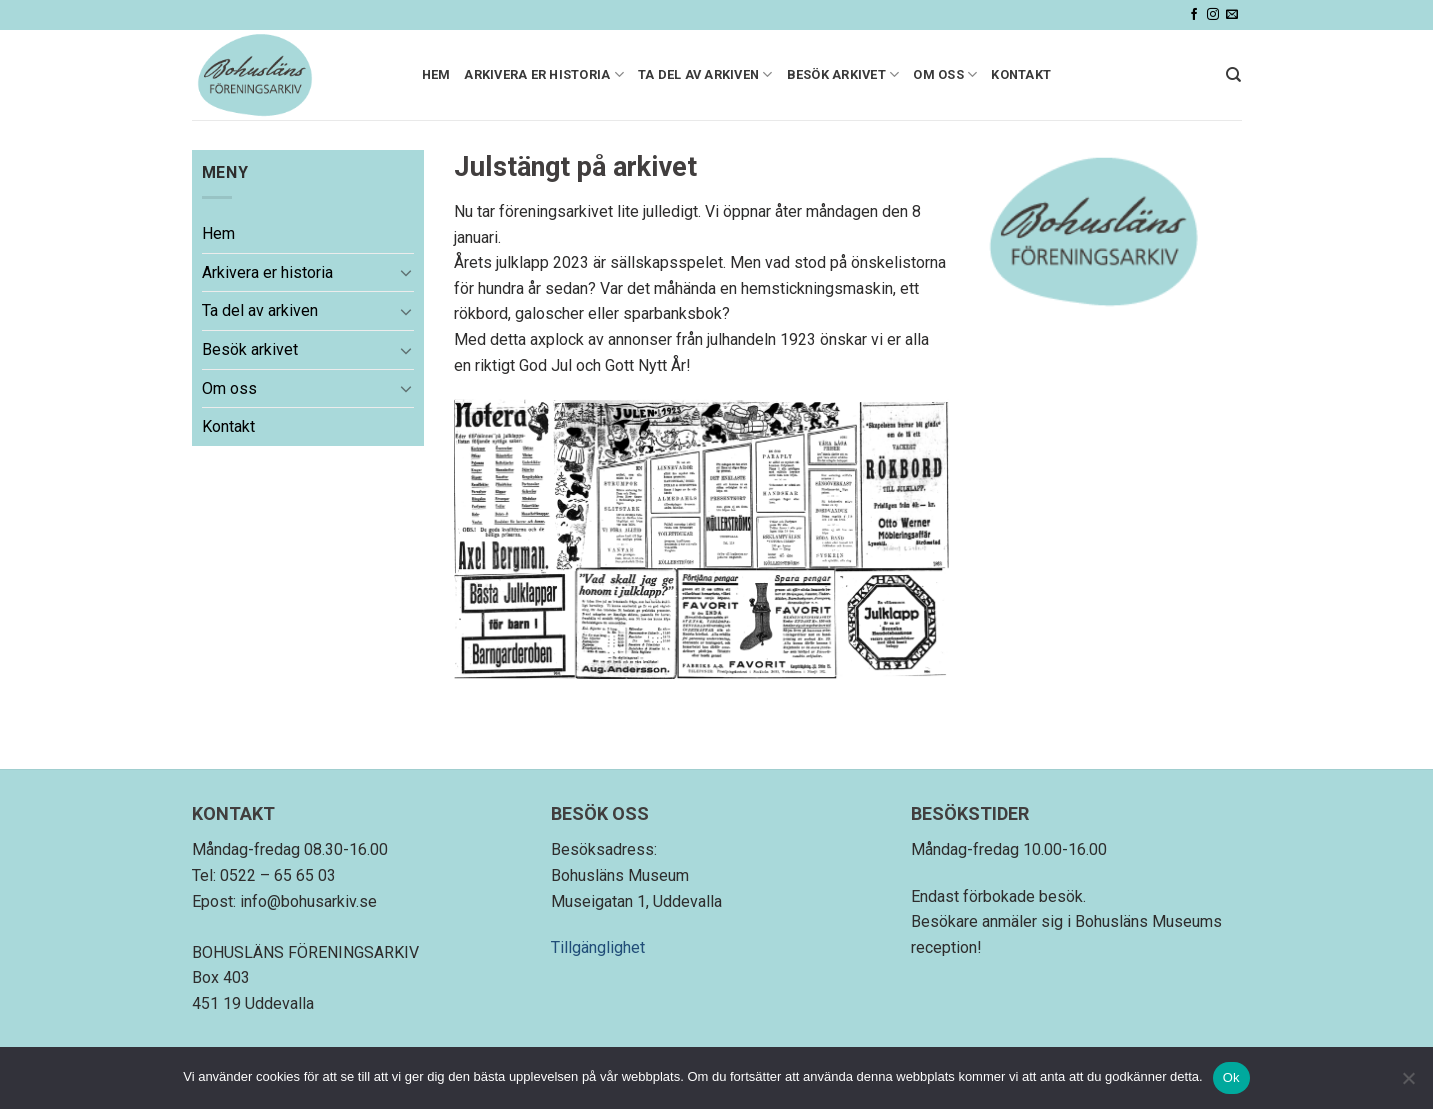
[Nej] (1408, 1084)
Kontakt (1021, 74)
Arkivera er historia (544, 74)
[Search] (1233, 75)
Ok (1231, 1077)
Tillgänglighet (598, 947)
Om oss (945, 74)
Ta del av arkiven (705, 74)
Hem (436, 74)
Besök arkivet (843, 74)
